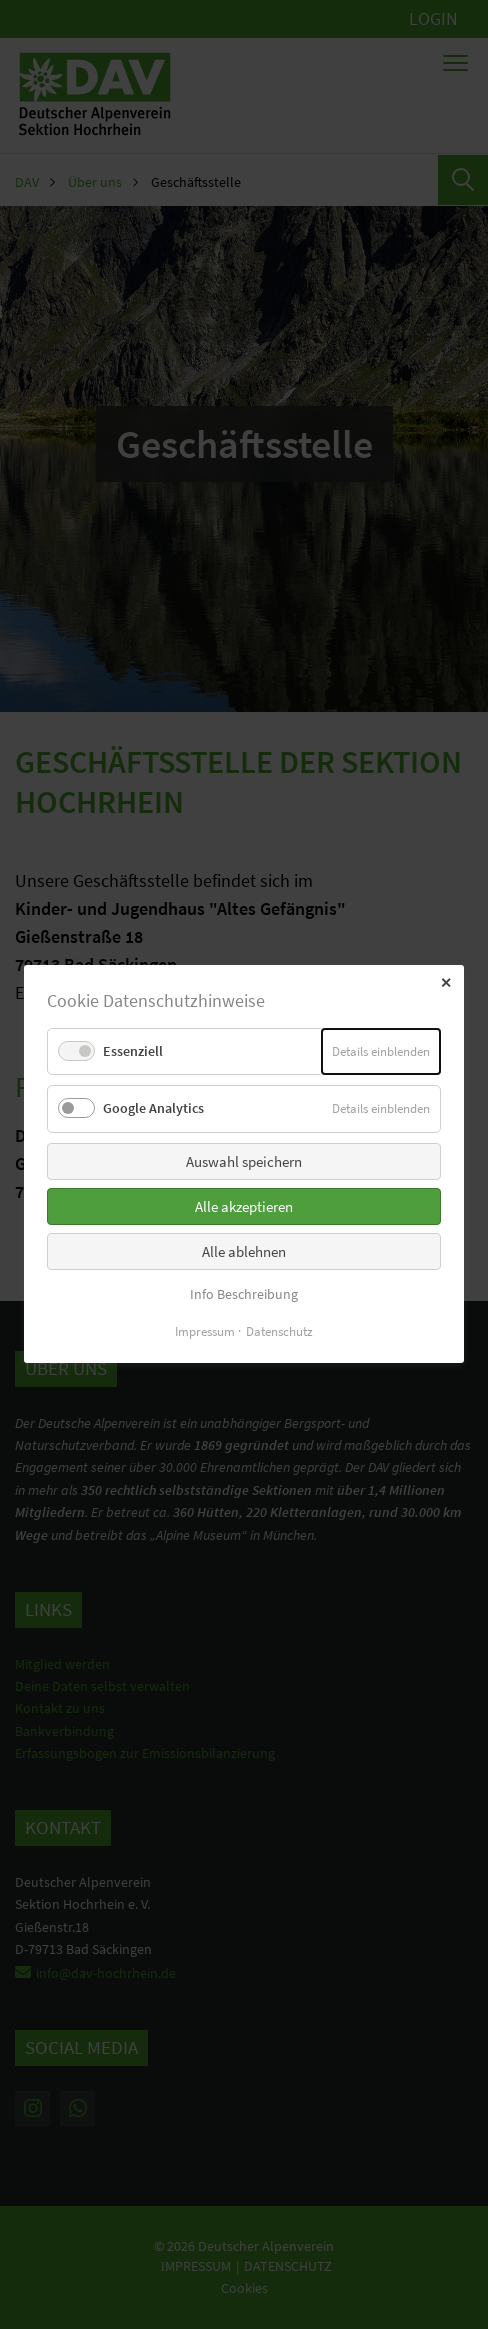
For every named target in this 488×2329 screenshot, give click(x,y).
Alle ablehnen (244, 1251)
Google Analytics (153, 1109)
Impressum (205, 1332)
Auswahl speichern (244, 1161)
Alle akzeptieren (244, 1206)
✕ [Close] (446, 983)
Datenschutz (279, 1332)
